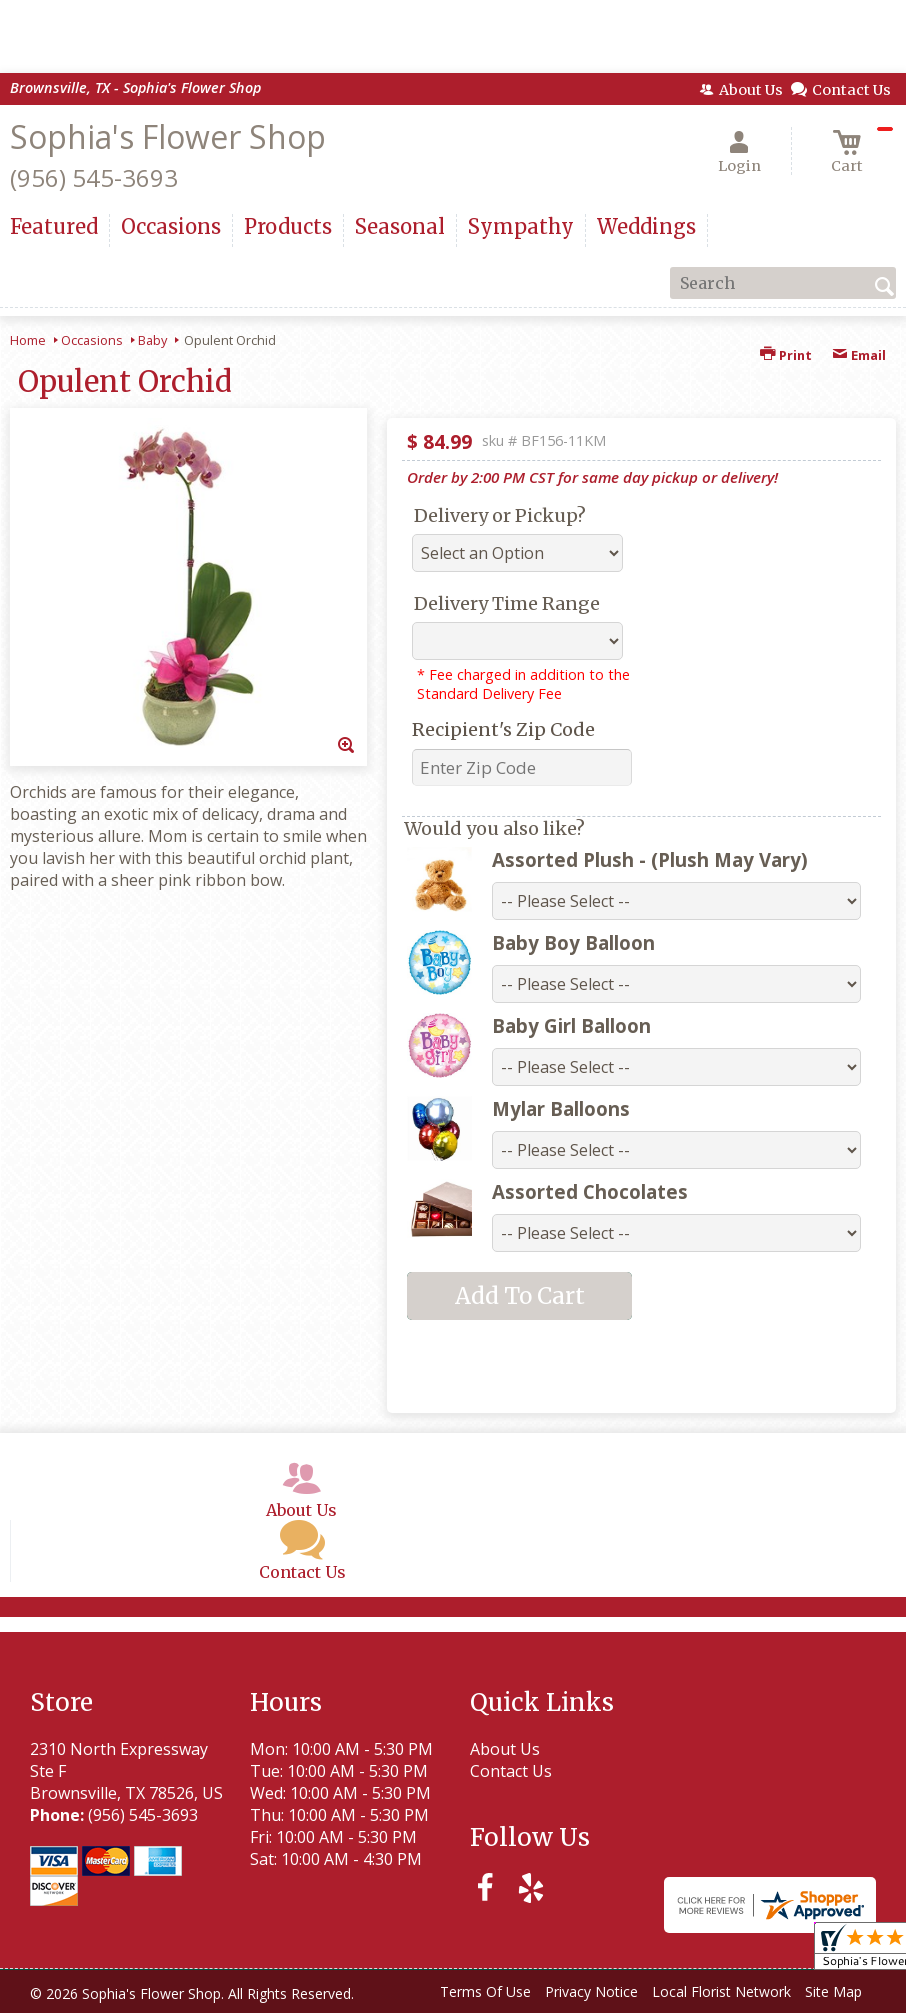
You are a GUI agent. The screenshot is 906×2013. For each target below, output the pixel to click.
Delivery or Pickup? (500, 515)
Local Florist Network (721, 1991)
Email (859, 355)
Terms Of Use (485, 1991)
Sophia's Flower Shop (168, 136)
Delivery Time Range (507, 603)
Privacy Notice (591, 1991)
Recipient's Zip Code (503, 729)
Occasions (92, 340)
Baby (152, 340)
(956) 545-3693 (94, 177)
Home (28, 340)
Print (786, 355)
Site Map (833, 1991)
